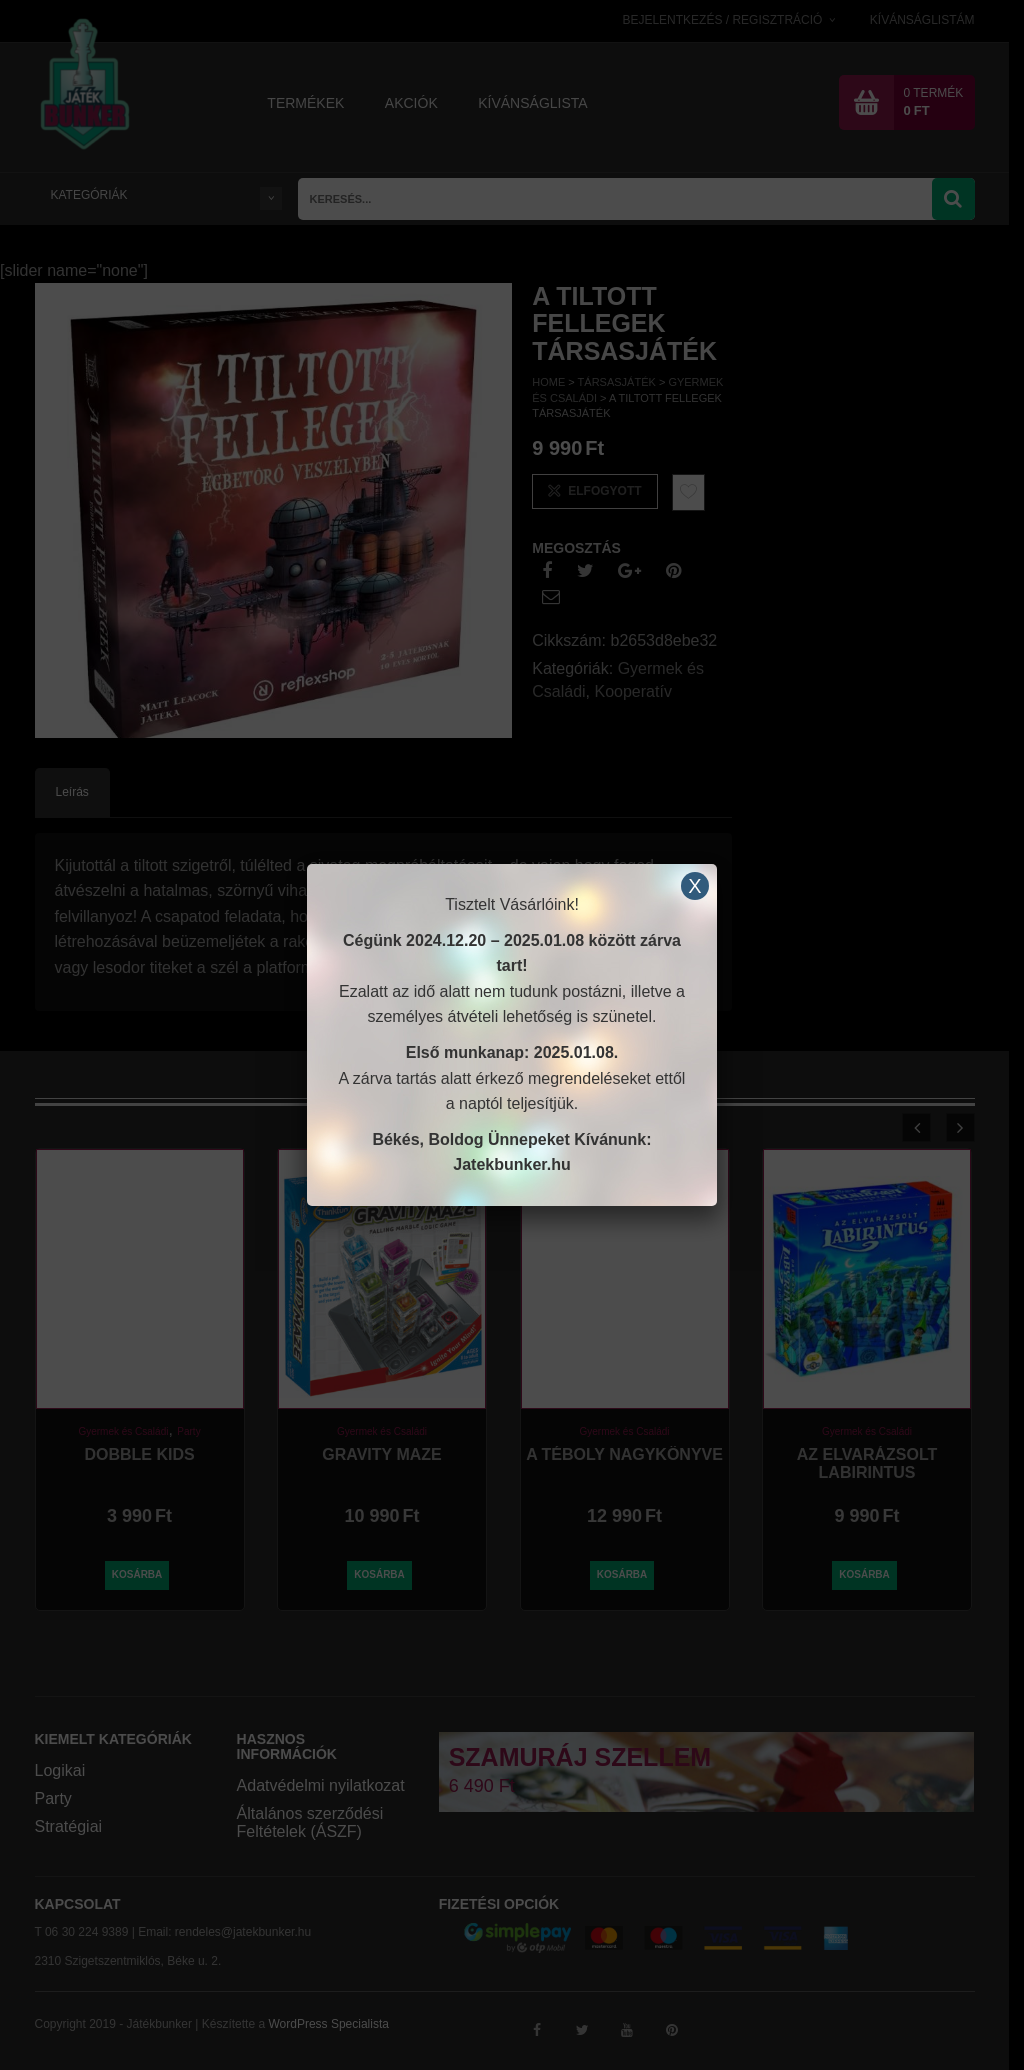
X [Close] (694, 886)
